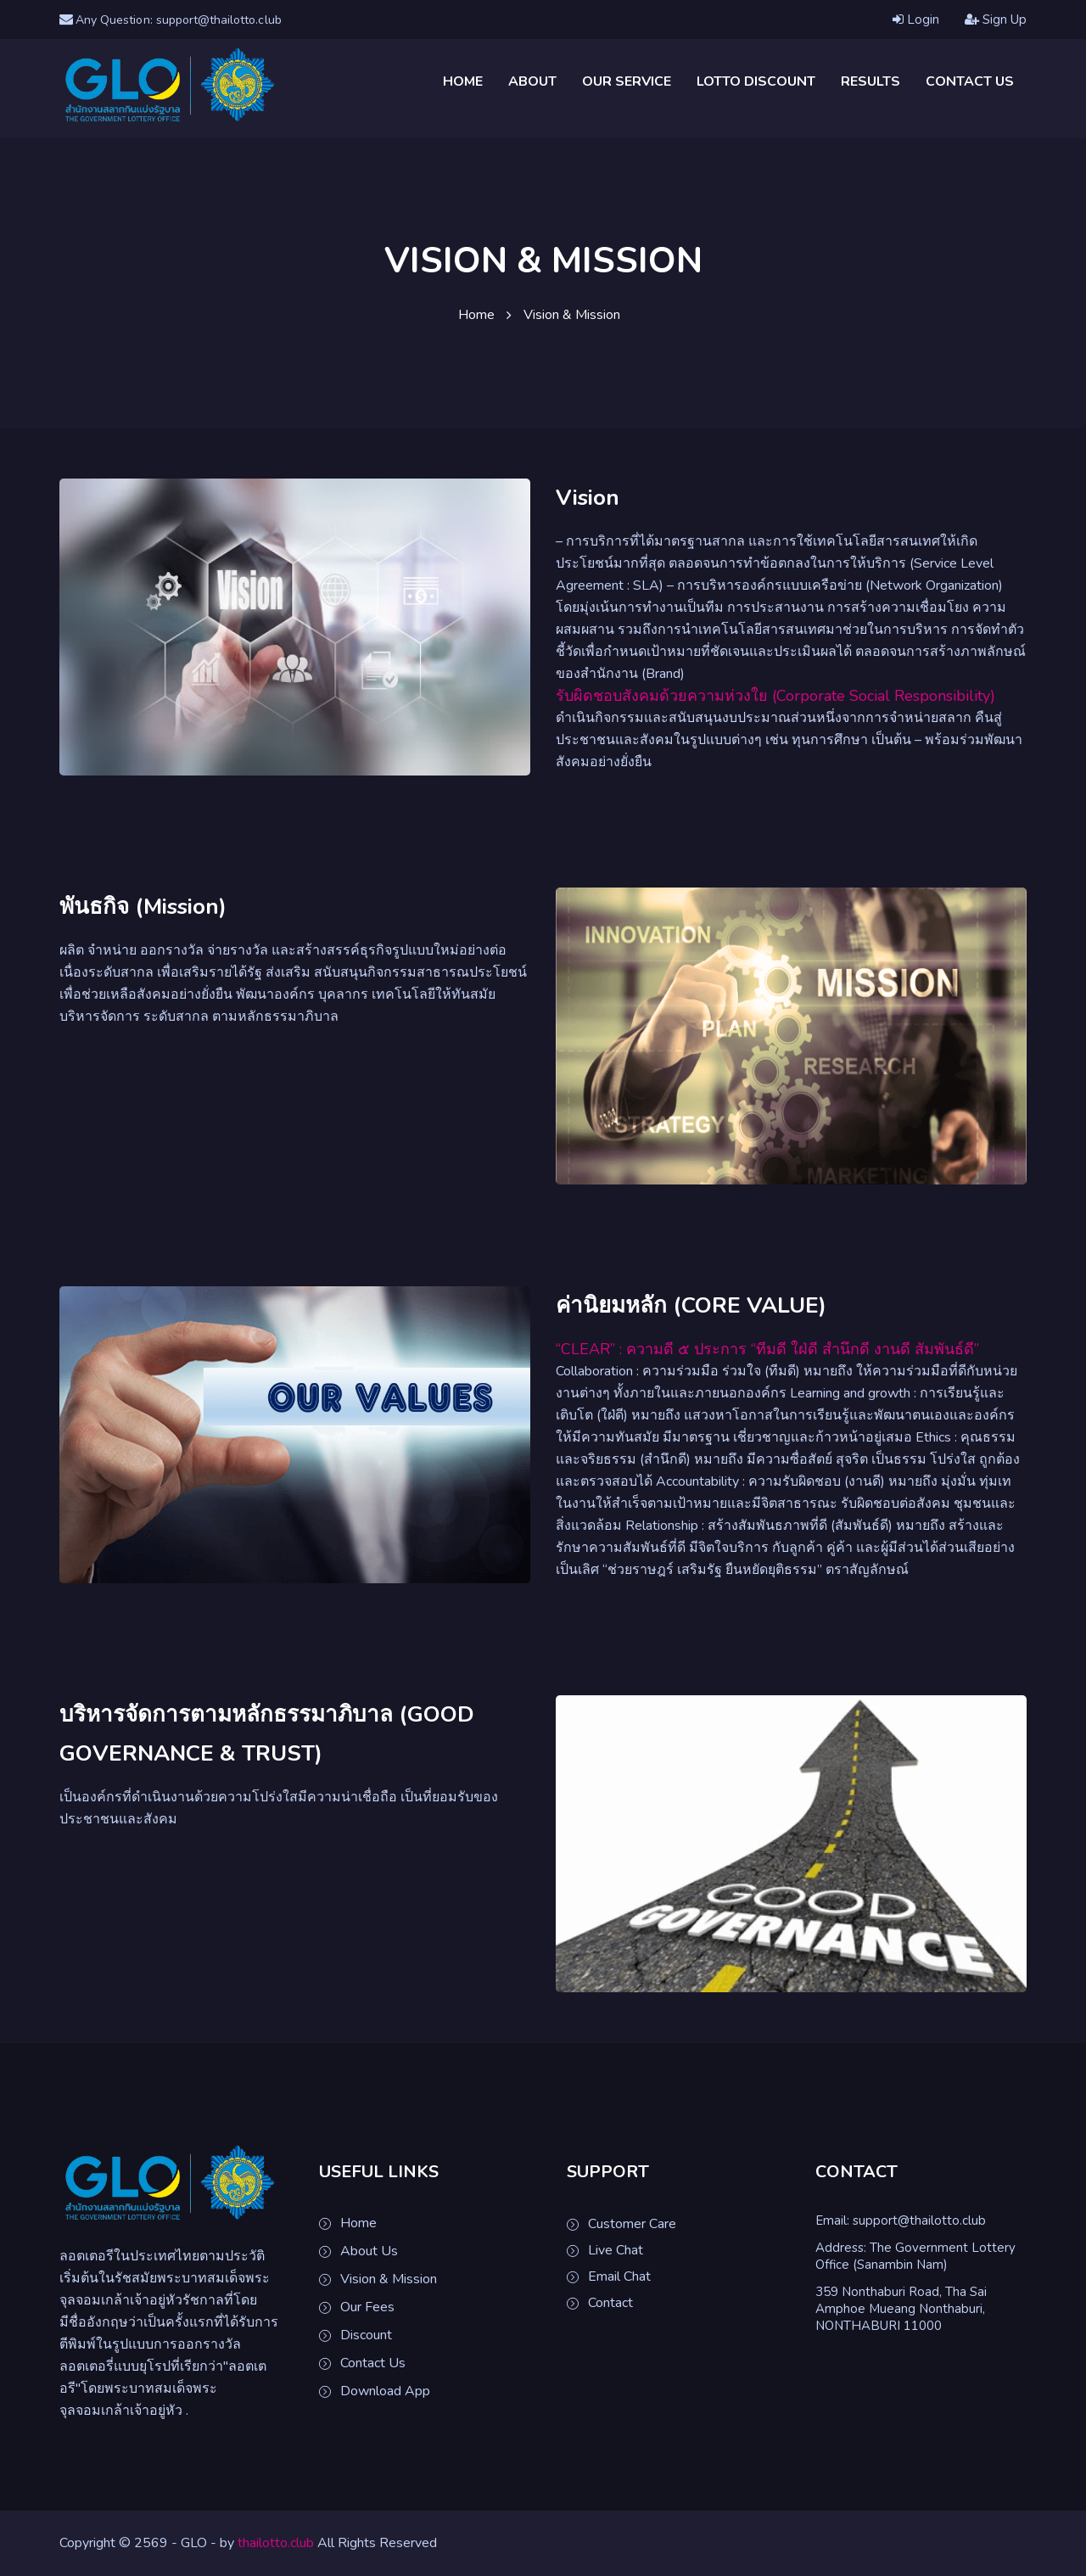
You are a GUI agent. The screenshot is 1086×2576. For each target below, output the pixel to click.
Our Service (626, 83)
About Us (369, 2252)
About (532, 83)
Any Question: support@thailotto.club (185, 20)
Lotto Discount (756, 83)
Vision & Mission (388, 2280)
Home (463, 83)
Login (916, 21)
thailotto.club (276, 2543)
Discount (366, 2336)
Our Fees (367, 2308)
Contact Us (970, 83)
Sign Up (996, 21)
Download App (385, 2392)
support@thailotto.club (919, 2222)
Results (870, 83)
